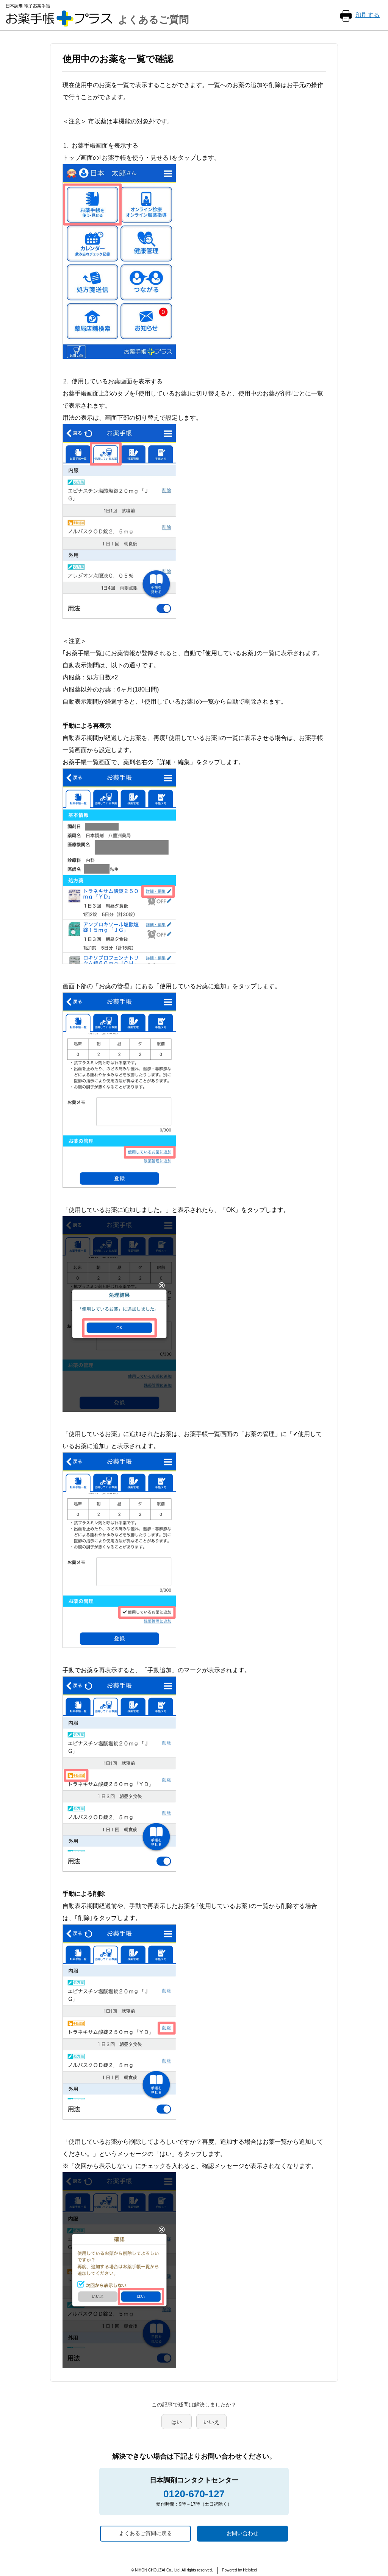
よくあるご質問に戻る (145, 2533)
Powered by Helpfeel (239, 2570)
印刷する (367, 15)
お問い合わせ (242, 2533)
